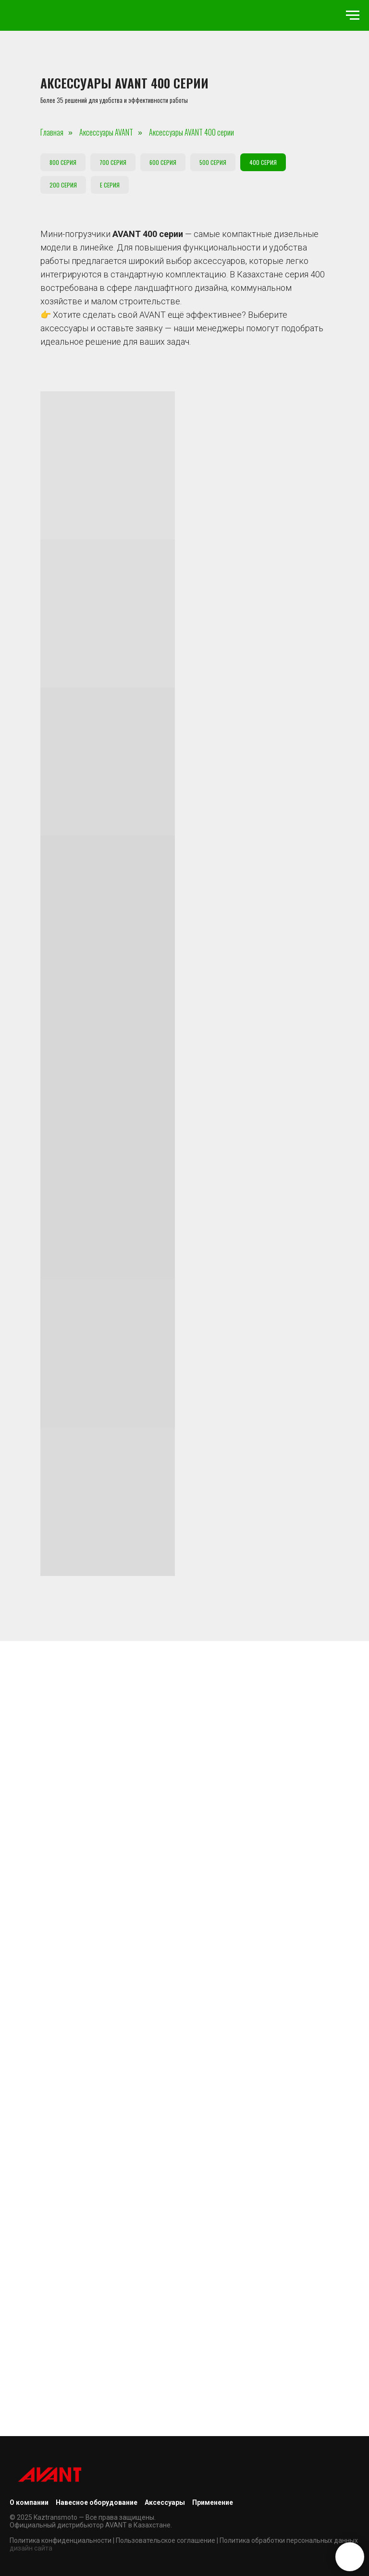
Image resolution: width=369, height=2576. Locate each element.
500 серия (212, 162)
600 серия (162, 162)
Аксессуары (165, 2502)
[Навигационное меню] (352, 15)
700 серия (112, 162)
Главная (51, 132)
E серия (110, 185)
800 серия (62, 162)
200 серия (63, 185)
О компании (29, 2502)
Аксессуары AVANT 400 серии (191, 132)
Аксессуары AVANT (106, 132)
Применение (212, 2502)
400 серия (263, 162)
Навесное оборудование (96, 2502)
